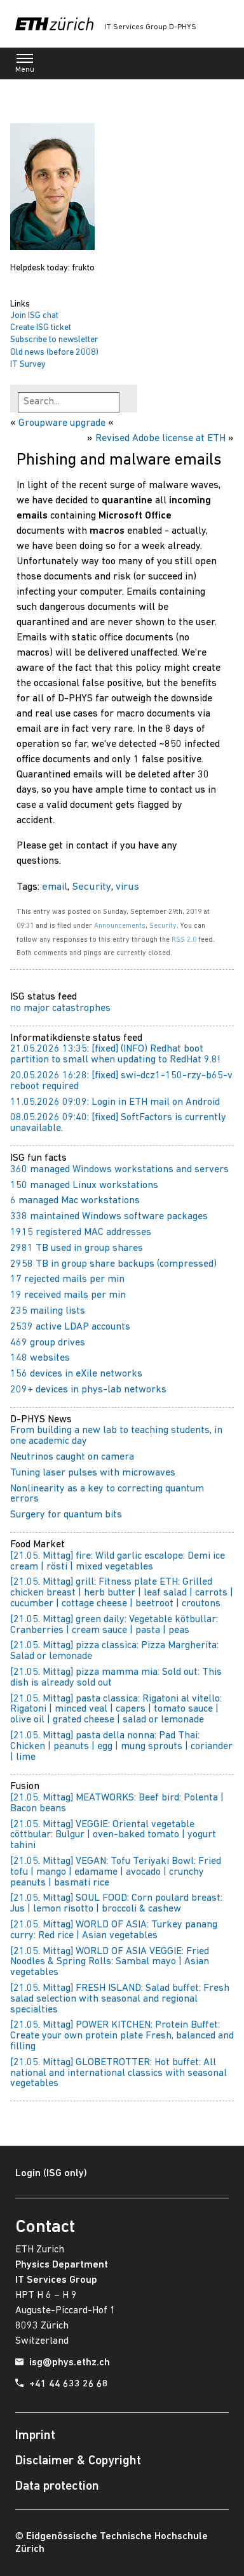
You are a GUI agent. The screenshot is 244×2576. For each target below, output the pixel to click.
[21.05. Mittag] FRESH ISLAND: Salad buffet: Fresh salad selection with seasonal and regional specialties (119, 1999)
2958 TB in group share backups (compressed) (113, 1264)
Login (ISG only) (51, 2174)
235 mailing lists (47, 1311)
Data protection (57, 2486)
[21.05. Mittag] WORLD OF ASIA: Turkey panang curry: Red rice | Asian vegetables (113, 1930)
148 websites (40, 1358)
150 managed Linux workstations (84, 1185)
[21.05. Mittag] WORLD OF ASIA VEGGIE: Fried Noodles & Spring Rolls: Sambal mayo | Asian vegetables (109, 1962)
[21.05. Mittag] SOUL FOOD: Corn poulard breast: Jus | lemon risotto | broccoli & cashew (116, 1903)
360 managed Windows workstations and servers (119, 1170)
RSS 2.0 (184, 940)
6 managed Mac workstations (75, 1201)
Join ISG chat (34, 315)
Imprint (35, 2435)
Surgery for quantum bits (66, 1515)
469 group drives (47, 1343)
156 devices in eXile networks (76, 1374)
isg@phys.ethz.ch (69, 2363)
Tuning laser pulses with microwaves (92, 1473)
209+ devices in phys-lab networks (88, 1390)
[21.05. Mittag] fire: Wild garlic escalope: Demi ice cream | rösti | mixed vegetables (117, 1561)
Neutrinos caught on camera (72, 1457)
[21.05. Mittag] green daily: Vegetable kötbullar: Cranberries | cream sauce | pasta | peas (114, 1625)
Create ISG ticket (40, 328)
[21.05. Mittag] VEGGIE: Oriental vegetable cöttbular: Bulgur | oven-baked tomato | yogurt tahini (113, 1835)
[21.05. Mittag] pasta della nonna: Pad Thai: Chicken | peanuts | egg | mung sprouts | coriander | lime (121, 1746)
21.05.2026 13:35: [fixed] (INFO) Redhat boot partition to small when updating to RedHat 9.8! (115, 1054)
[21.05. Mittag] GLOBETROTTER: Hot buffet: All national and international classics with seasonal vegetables (118, 2073)
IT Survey (28, 364)
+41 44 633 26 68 (68, 2384)
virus (127, 887)
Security (91, 887)
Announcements (120, 926)
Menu (24, 66)
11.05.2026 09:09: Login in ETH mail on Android (115, 1102)
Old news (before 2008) (54, 352)
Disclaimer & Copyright (78, 2461)
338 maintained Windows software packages (109, 1217)
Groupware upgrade (61, 423)
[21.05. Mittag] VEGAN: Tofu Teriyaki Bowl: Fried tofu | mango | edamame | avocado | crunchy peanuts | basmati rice (115, 1872)
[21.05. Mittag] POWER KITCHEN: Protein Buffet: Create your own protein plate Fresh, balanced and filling (122, 2036)
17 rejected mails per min (67, 1279)
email (54, 887)
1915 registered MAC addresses (80, 1232)
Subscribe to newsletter (54, 340)
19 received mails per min (68, 1295)
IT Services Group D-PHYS (150, 27)
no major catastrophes (60, 1008)
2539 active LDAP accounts (70, 1327)
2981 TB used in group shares (76, 1248)
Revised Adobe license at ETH (160, 438)
